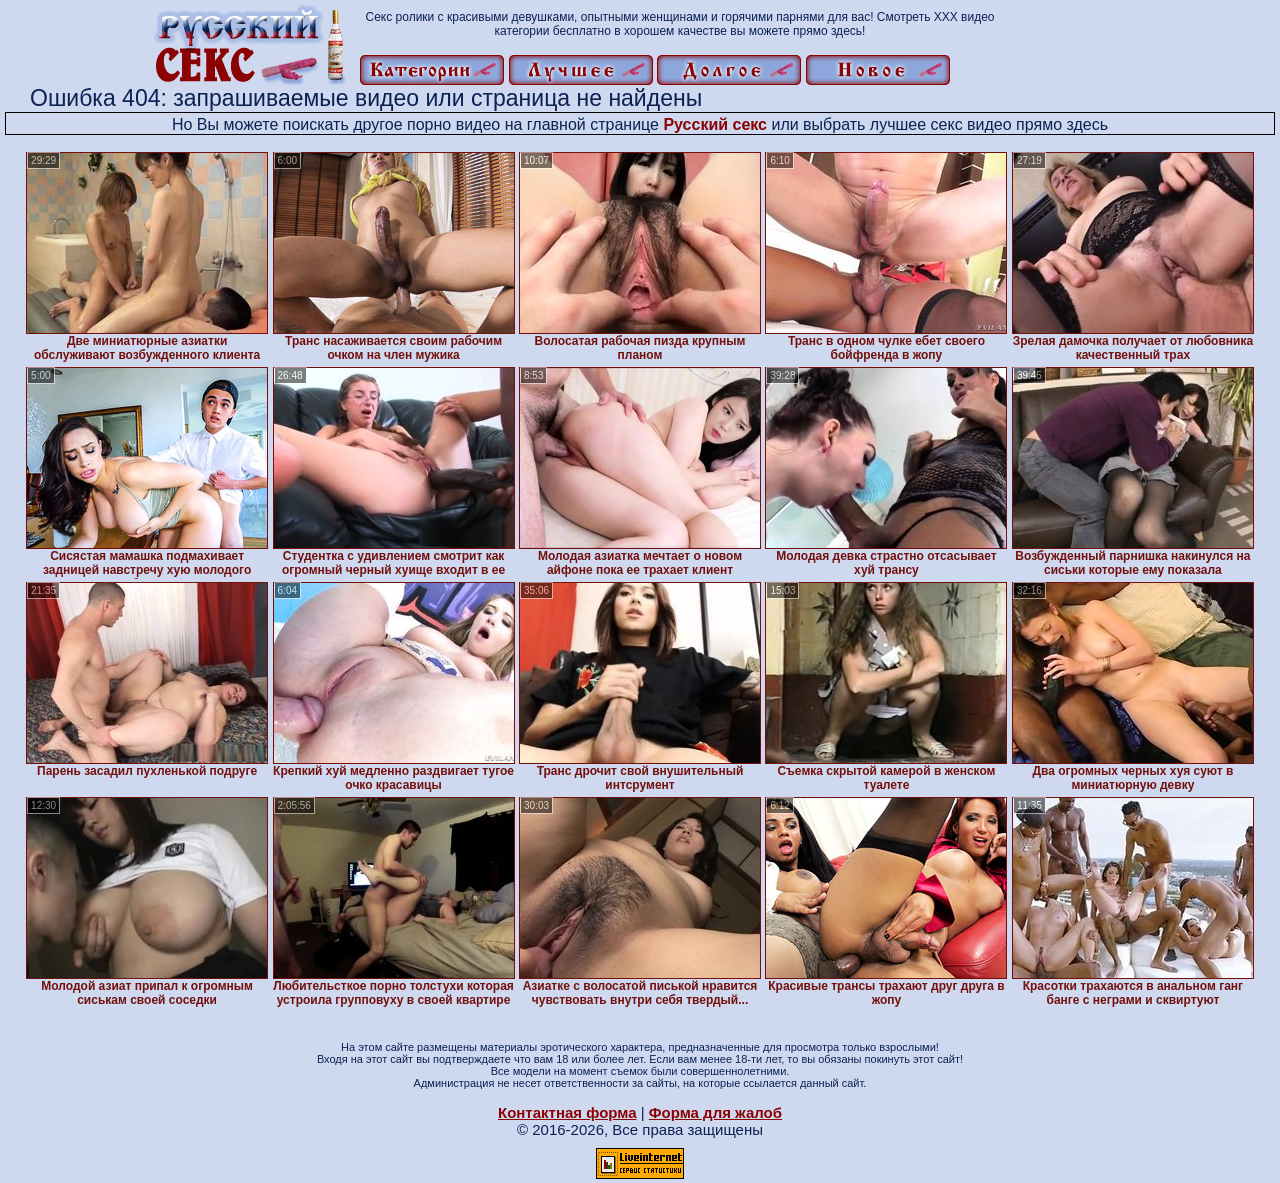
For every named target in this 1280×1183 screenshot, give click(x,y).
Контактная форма (567, 1112)
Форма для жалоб (715, 1112)
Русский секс (715, 124)
